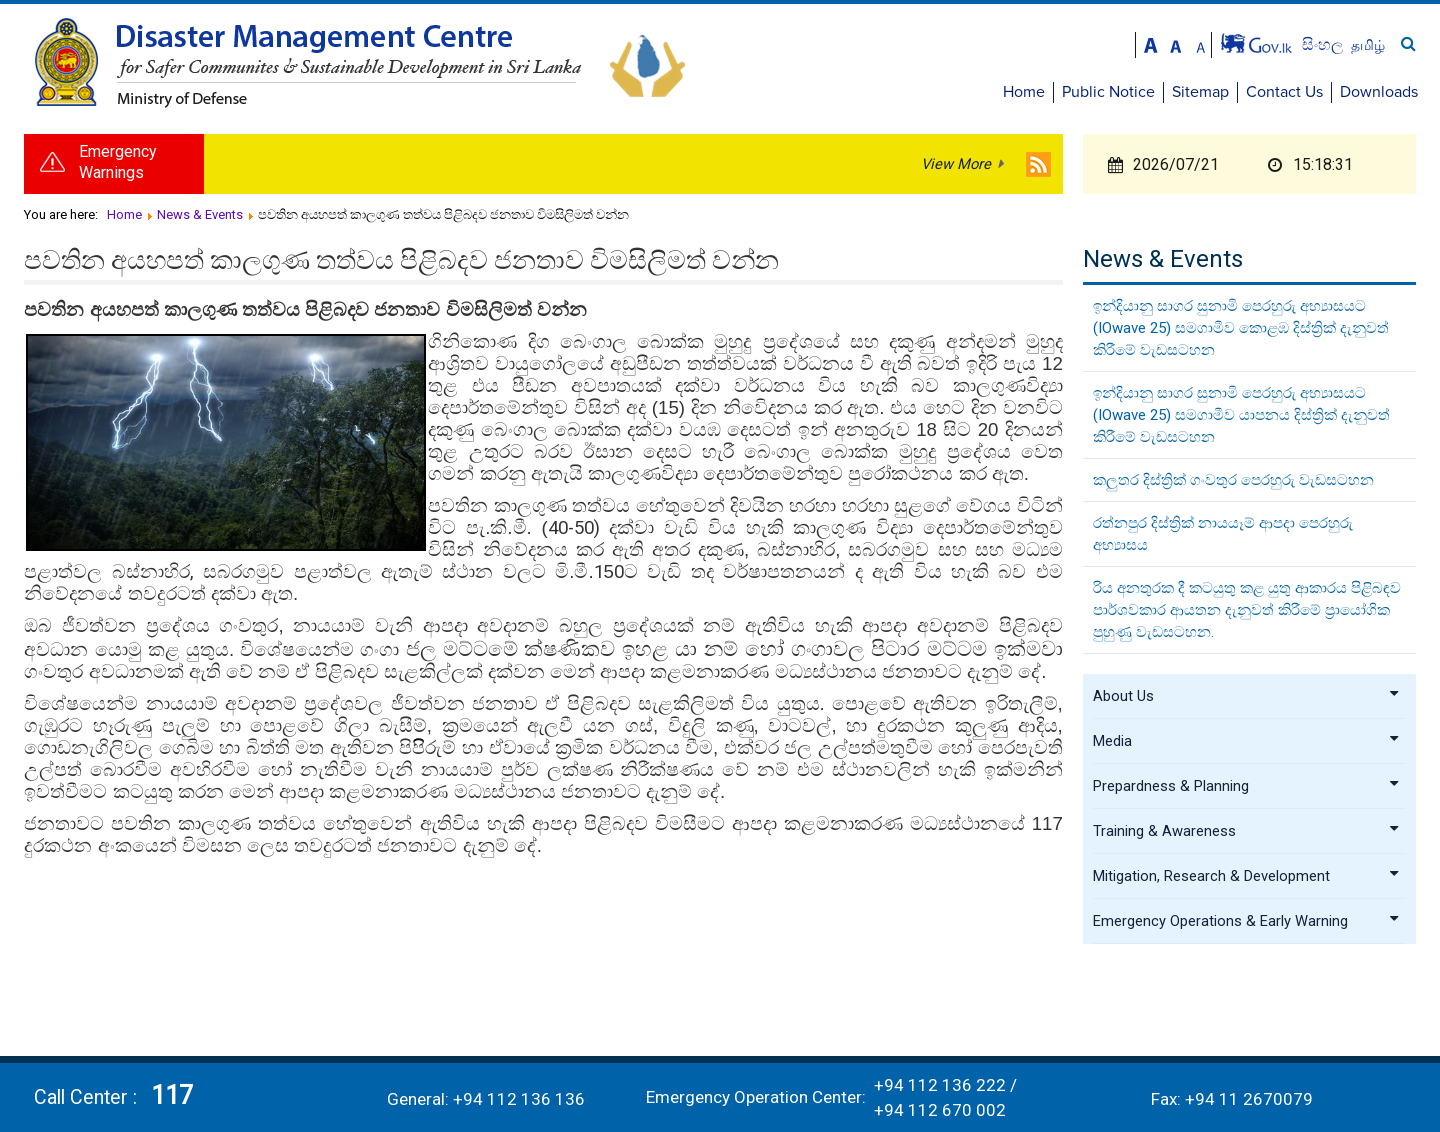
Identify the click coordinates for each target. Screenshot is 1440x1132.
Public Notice (1108, 92)
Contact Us (1284, 92)
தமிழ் (1368, 45)
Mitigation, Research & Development (1247, 876)
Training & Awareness (1247, 831)
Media (1247, 741)
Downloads (1379, 92)
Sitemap (1200, 92)
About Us (1247, 696)
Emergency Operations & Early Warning (1247, 921)
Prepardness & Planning (1247, 786)
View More (956, 164)
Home (1024, 92)
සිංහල (1324, 44)
